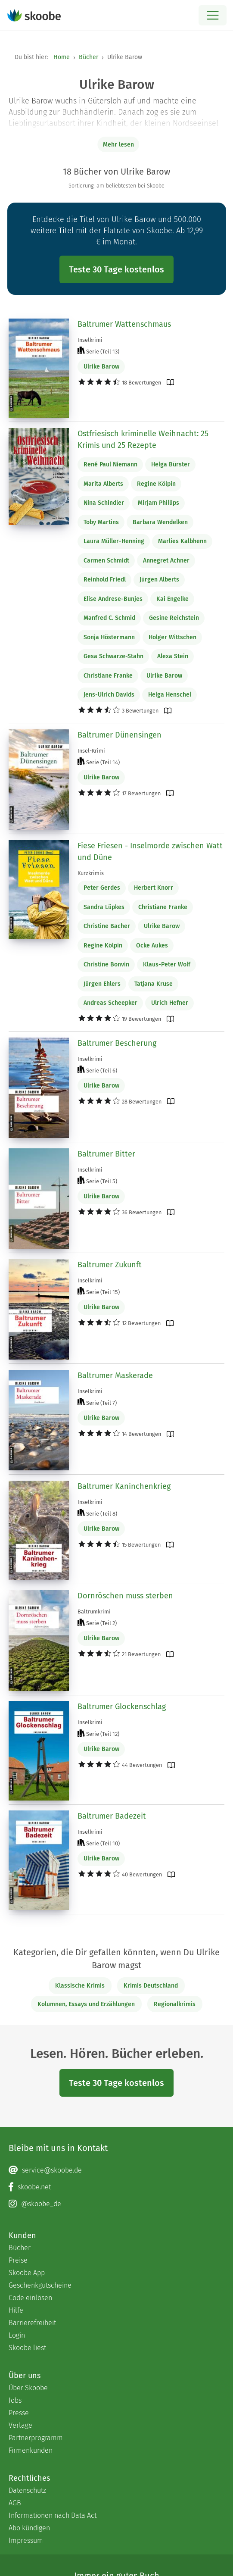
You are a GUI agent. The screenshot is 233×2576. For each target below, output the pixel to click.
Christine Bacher (107, 926)
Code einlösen (30, 2298)
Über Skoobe (28, 2388)
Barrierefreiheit (32, 2323)
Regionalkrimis (175, 2004)
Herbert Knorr (153, 887)
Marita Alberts (103, 484)
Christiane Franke (108, 675)
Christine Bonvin (106, 964)
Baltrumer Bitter (106, 1154)
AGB (15, 2503)
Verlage (20, 2425)
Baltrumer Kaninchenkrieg (124, 1486)
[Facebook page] (116, 2187)
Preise (18, 2260)
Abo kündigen (29, 2528)
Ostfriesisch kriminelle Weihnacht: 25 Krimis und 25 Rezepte (143, 439)
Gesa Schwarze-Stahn (113, 656)
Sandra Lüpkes (104, 907)
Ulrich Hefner (169, 1003)
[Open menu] (213, 15)
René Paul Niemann (110, 464)
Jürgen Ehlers (102, 984)
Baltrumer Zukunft (110, 1264)
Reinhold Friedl (105, 579)
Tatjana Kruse (153, 984)
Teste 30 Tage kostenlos (116, 269)
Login (17, 2335)
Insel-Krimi (91, 750)
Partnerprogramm (36, 2438)
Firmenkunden (31, 2450)
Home (61, 57)
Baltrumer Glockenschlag (122, 1706)
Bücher (88, 57)
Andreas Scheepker (110, 1003)
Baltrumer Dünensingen (120, 735)
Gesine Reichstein (174, 618)
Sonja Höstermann (109, 637)
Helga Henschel (169, 694)
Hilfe (16, 2310)
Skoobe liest (27, 2348)
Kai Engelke (172, 599)
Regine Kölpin (156, 484)
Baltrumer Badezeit (112, 1816)
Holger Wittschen (172, 637)
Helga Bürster (170, 464)
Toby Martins (101, 522)
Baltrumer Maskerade (115, 1375)
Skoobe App (27, 2273)
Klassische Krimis (80, 1985)
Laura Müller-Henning (114, 541)
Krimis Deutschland (151, 1985)
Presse (19, 2413)
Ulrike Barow (101, 366)
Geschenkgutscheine (40, 2285)
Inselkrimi (90, 340)
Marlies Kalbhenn (182, 541)
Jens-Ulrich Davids (109, 694)
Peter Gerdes (102, 887)
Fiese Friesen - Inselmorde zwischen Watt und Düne (150, 851)
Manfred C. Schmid (109, 618)
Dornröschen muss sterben (125, 1596)
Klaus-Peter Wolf (166, 964)
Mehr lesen (118, 144)
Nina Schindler (104, 502)
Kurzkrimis (91, 873)
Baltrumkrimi (94, 1611)
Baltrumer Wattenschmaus (124, 324)
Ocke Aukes (152, 945)
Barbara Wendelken (160, 522)
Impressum (26, 2540)
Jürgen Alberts (159, 579)
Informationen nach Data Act (52, 2515)
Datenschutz (27, 2490)
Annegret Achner (166, 560)
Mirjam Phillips (158, 502)
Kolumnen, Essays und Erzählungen (86, 2004)
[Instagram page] (116, 2204)
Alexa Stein (172, 656)
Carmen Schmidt (106, 560)
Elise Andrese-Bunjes (113, 599)
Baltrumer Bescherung (117, 1043)
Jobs (15, 2400)
